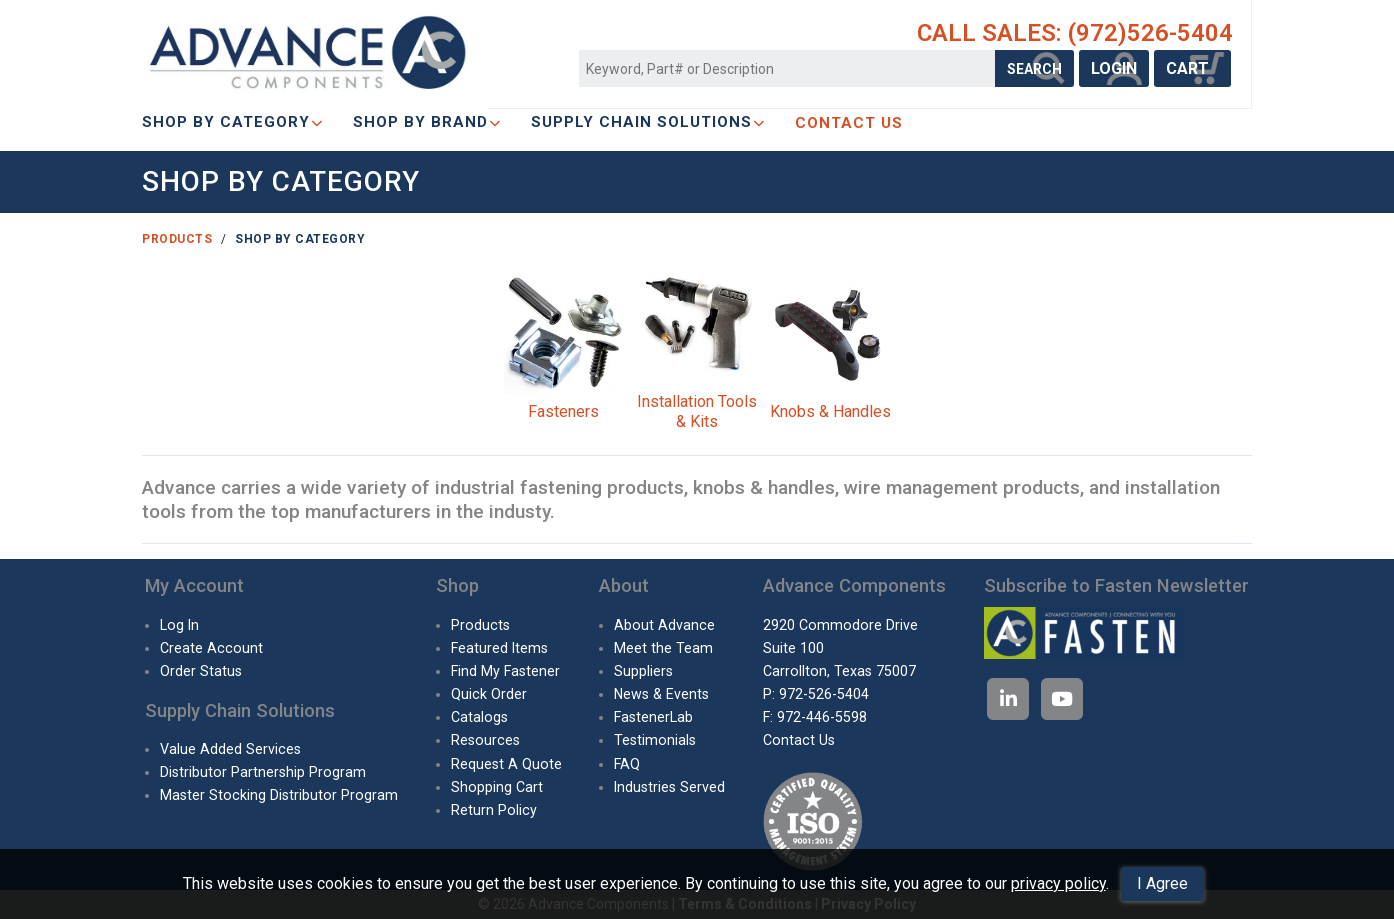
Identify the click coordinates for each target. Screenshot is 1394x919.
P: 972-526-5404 (816, 694)
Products (177, 239)
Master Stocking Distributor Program (279, 795)
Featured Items (499, 648)
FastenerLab (653, 717)
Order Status (201, 671)
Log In (179, 625)
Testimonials (655, 740)
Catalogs (479, 717)
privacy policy (1058, 883)
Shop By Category (232, 122)
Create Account (211, 648)
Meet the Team (663, 648)
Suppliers (643, 671)
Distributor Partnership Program (263, 772)
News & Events (661, 694)
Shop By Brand (427, 122)
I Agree (1162, 883)
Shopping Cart (497, 787)
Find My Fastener (505, 671)
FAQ (627, 764)
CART (1192, 68)
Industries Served (669, 787)
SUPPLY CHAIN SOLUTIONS (648, 122)
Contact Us (799, 740)
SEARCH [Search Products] (1034, 69)
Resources (485, 740)
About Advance (664, 625)
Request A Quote (506, 764)
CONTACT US (849, 123)
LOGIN (1114, 68)
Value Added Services (230, 749)
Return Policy (494, 810)
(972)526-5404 (1150, 33)
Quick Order (489, 694)
